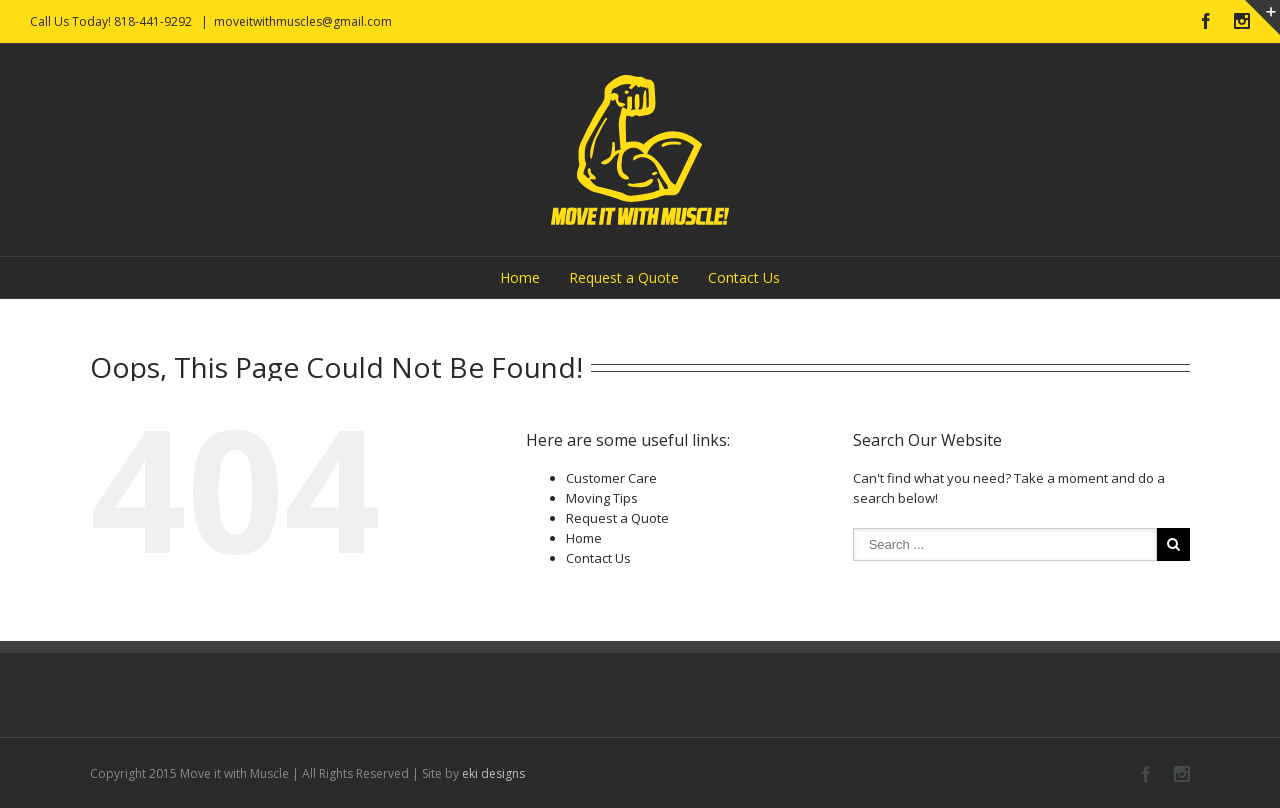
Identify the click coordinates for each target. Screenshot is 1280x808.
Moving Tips (602, 498)
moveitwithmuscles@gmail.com (303, 21)
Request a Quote (624, 277)
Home (520, 277)
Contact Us (744, 277)
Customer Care (611, 478)
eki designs (493, 773)
